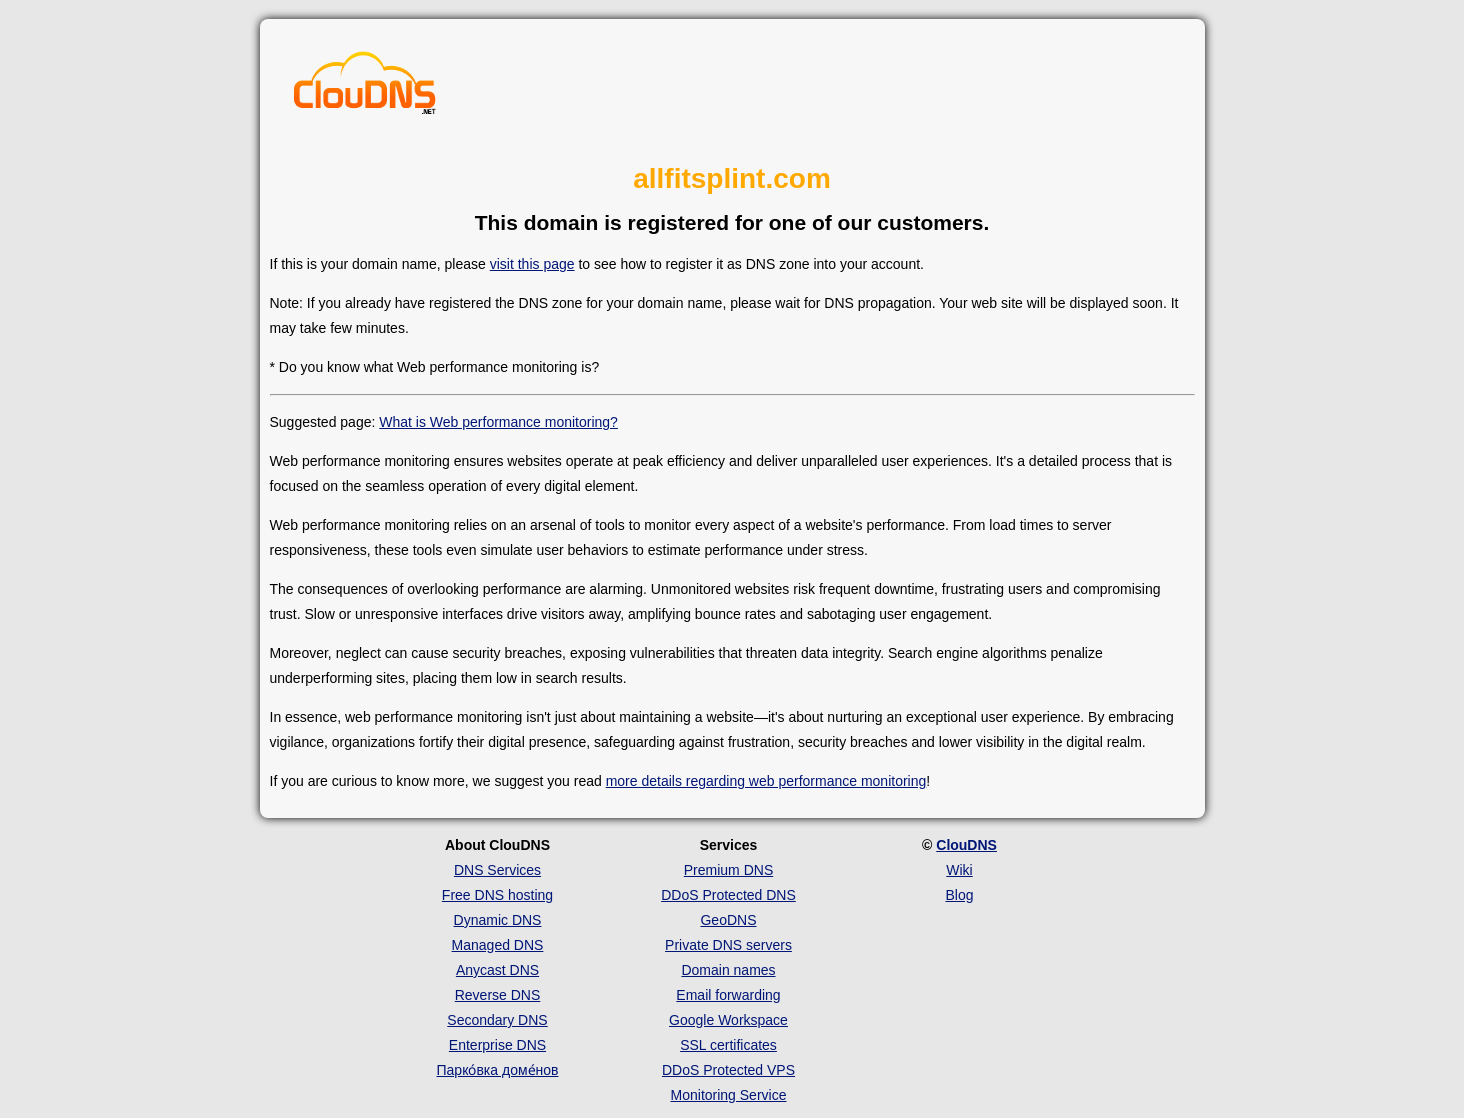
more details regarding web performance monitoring (766, 781)
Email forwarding (728, 995)
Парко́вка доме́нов (498, 1070)
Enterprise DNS (497, 1045)
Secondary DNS (497, 1020)
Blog (959, 895)
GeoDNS (728, 920)
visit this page (532, 264)
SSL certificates (728, 1045)
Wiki (959, 870)
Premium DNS (728, 870)
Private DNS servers (728, 945)
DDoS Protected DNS (728, 895)
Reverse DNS (498, 995)
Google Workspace (728, 1020)
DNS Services (497, 870)
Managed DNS (498, 945)
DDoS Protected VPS (728, 1070)
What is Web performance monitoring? (498, 422)
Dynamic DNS (498, 920)
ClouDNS (966, 845)
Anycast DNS (497, 970)
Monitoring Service (729, 1095)
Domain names (728, 970)
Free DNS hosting (497, 895)
